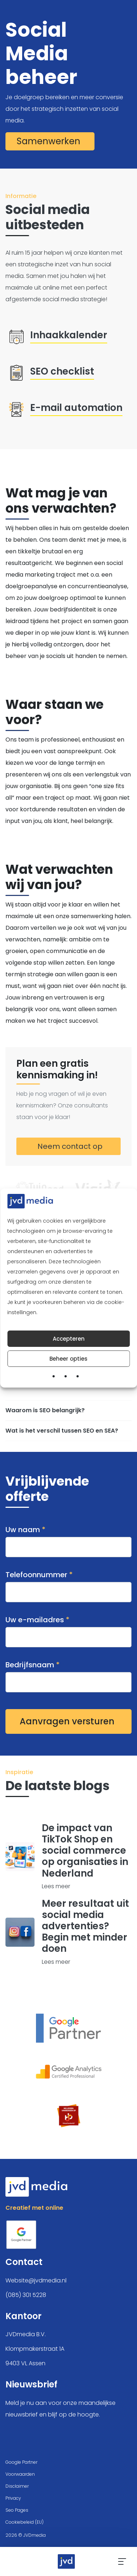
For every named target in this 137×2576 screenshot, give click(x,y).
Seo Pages (16, 2510)
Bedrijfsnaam (68, 1673)
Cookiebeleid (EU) (24, 2522)
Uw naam (68, 1538)
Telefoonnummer (68, 1583)
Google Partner (21, 2462)
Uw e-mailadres (68, 1628)
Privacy (13, 2498)
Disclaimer (17, 2486)
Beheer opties (68, 1358)
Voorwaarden (20, 2474)
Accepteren (69, 1338)
